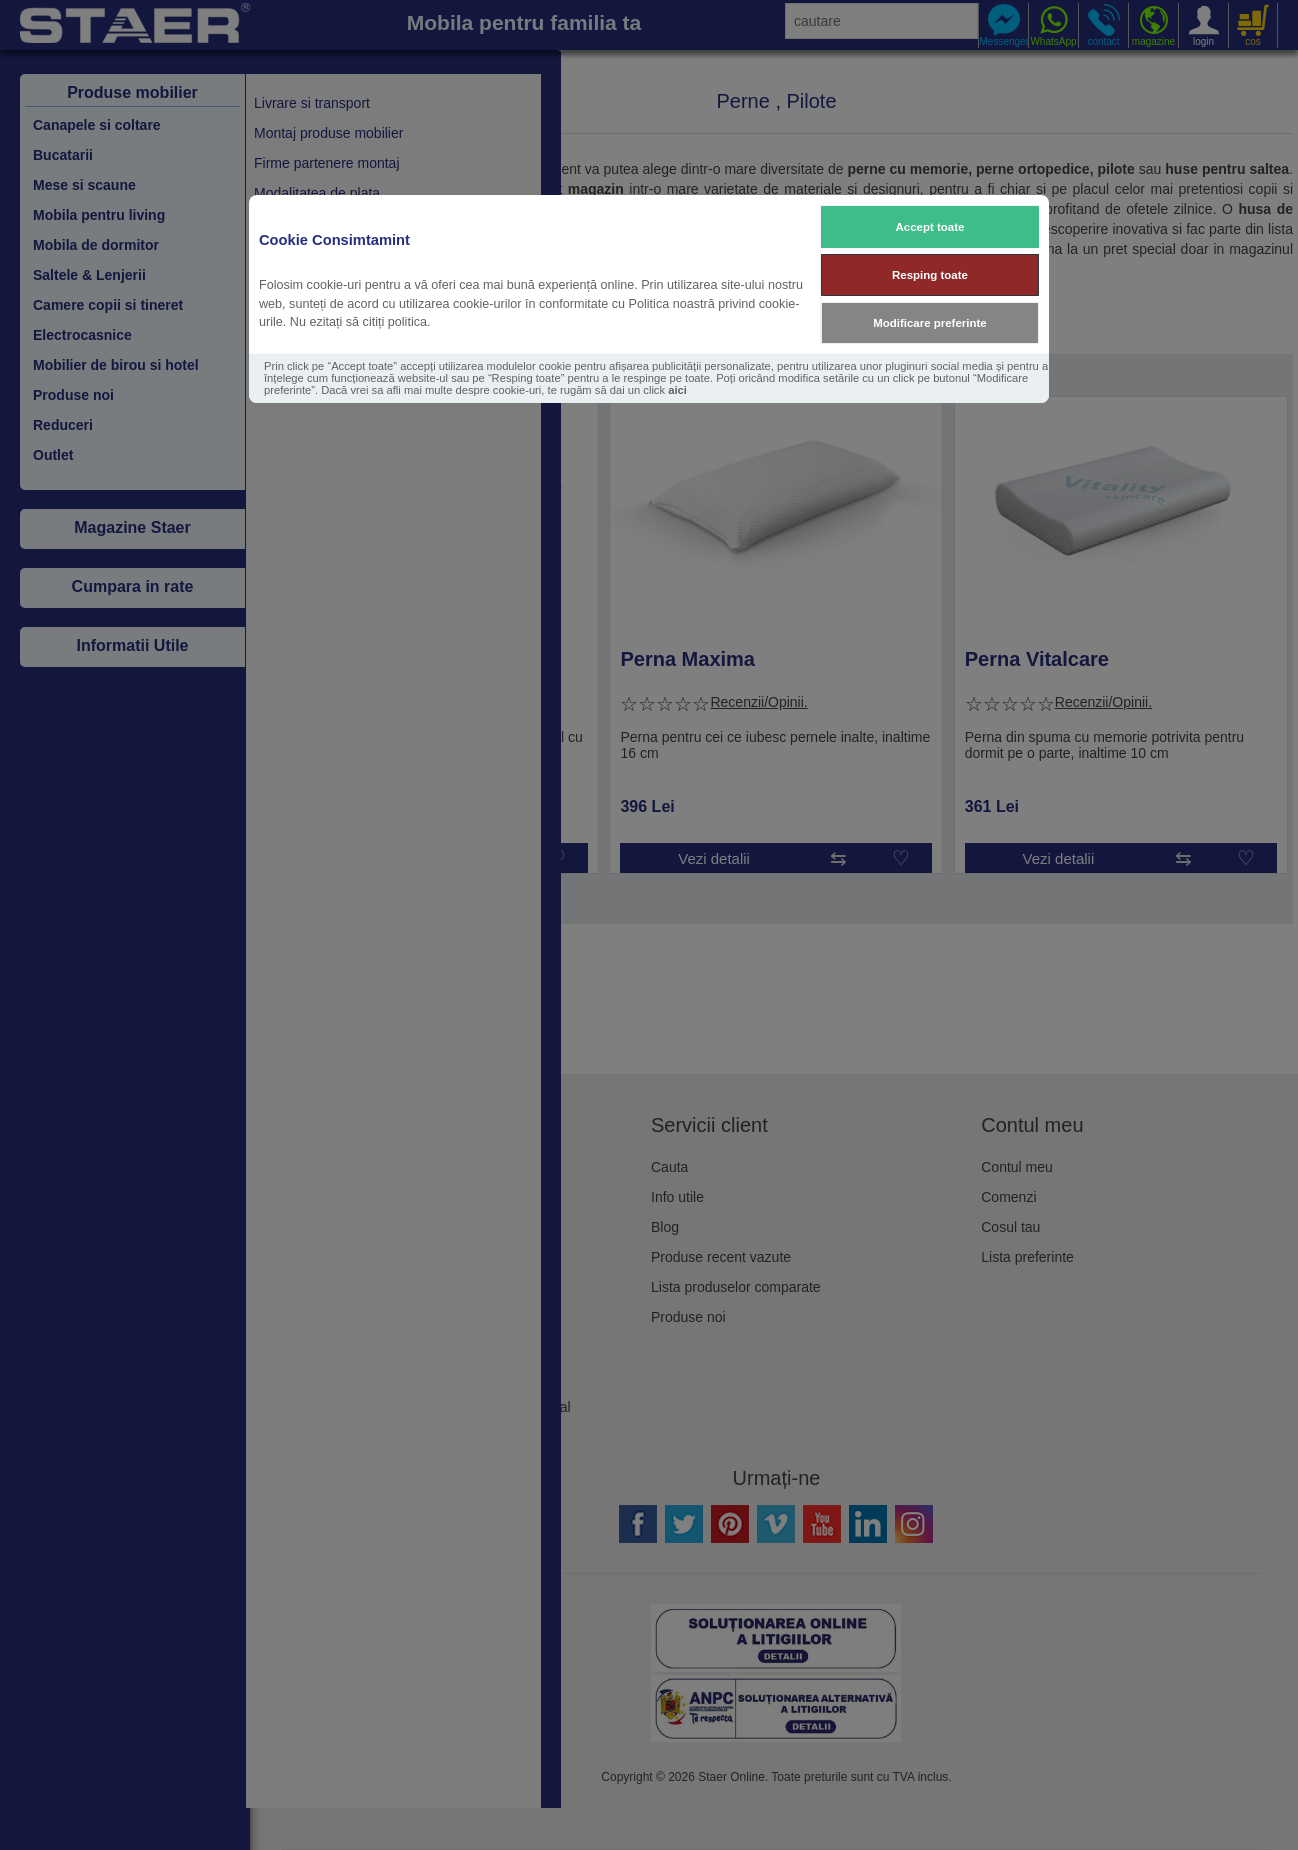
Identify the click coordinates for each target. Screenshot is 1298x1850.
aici (677, 390)
